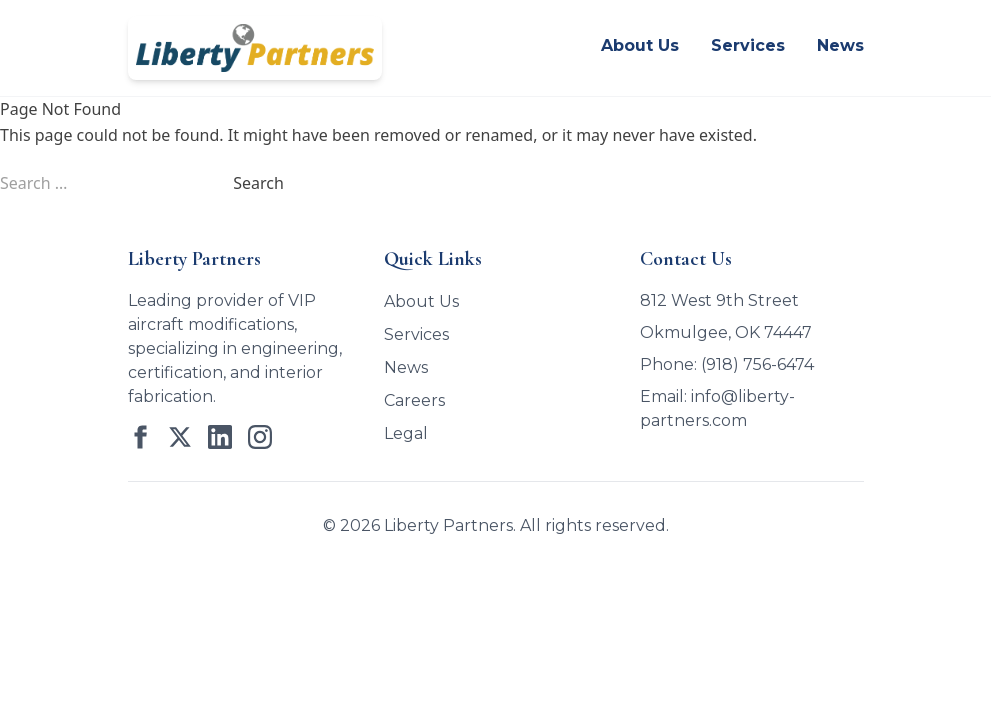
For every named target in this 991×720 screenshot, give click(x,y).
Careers (414, 400)
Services (748, 45)
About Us (640, 45)
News (840, 45)
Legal (406, 433)
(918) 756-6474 (757, 364)
